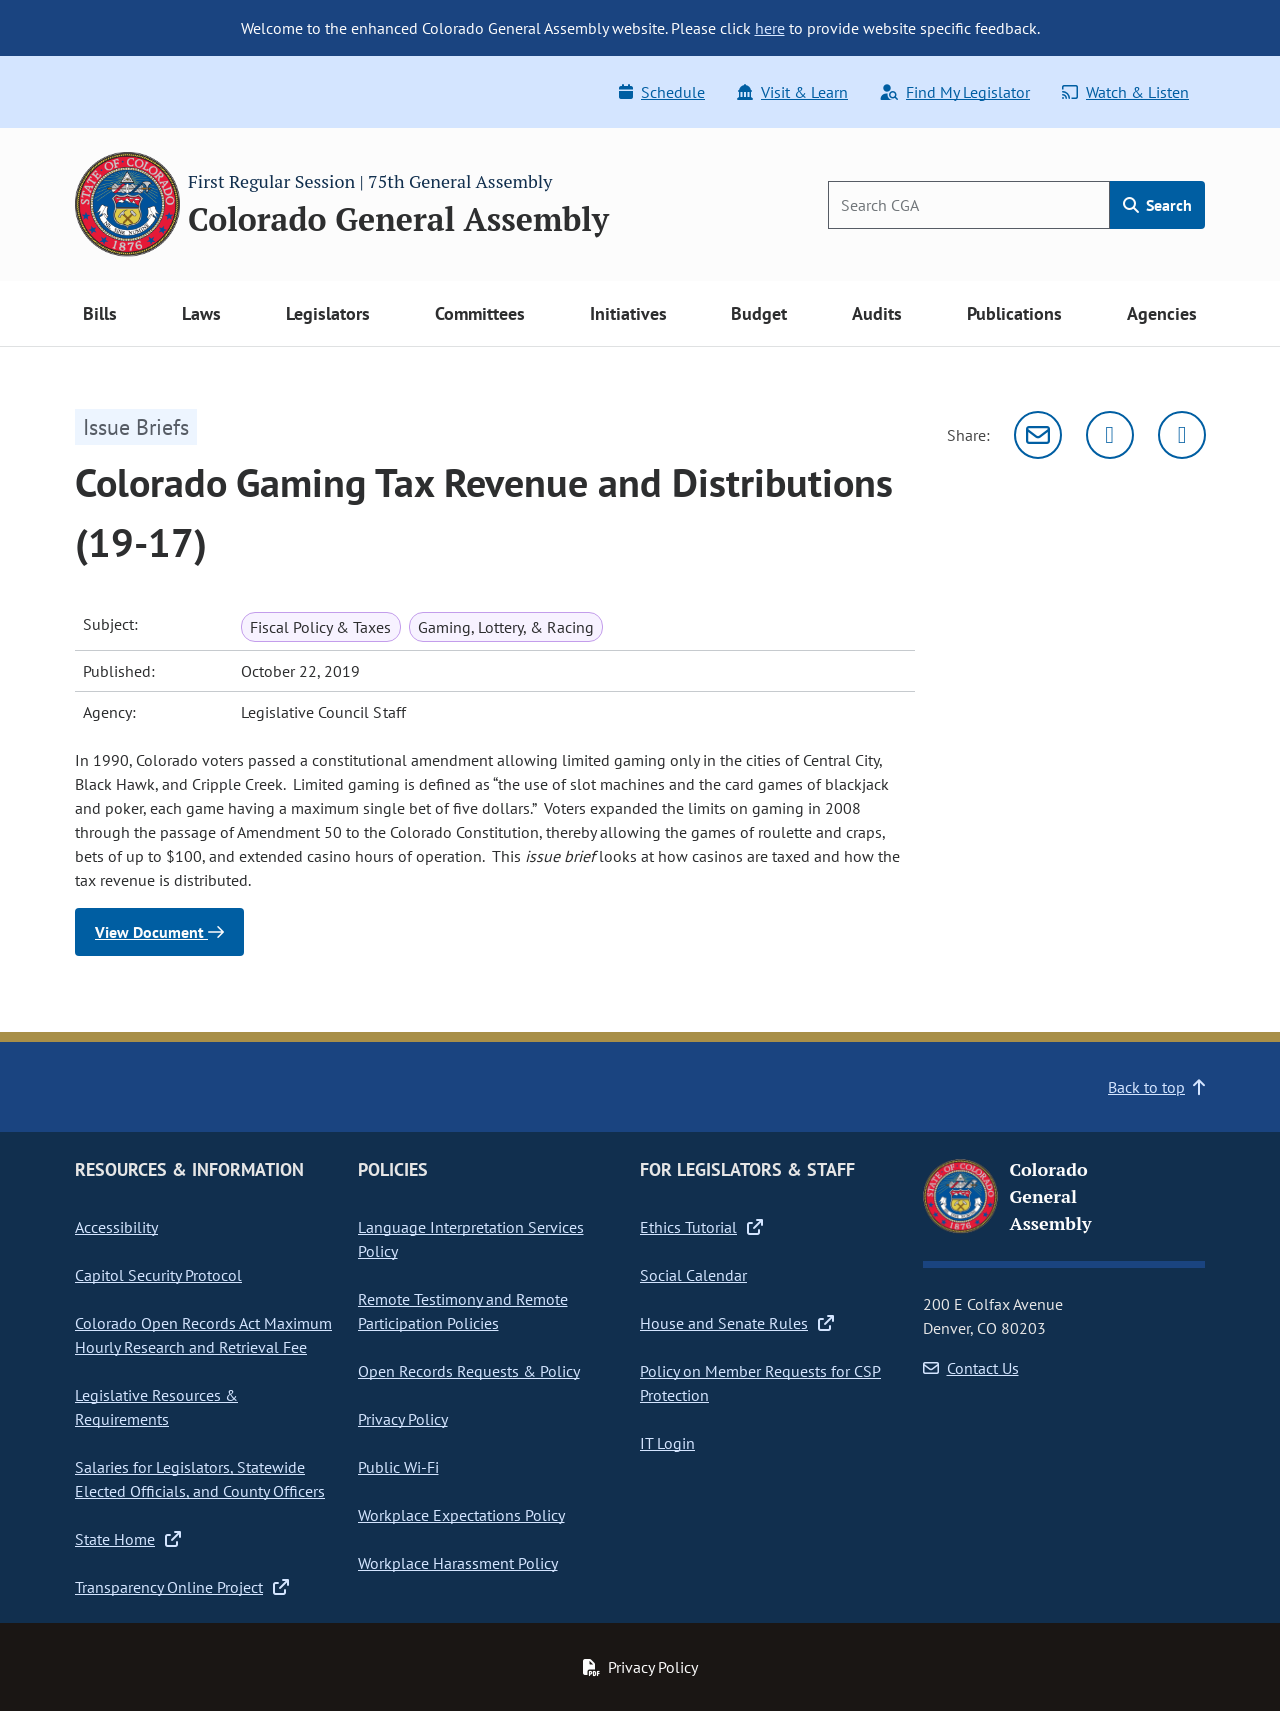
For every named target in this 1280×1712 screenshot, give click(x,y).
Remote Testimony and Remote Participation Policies (463, 1311)
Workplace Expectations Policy (461, 1515)
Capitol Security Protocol (158, 1275)
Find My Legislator (955, 92)
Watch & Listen (1125, 92)
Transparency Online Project (182, 1587)
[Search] (969, 205)
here (770, 28)
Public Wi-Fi (398, 1467)
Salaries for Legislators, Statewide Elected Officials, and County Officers (200, 1479)
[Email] (1038, 435)
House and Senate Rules (737, 1323)
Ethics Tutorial (701, 1227)
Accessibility (116, 1227)
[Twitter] (1110, 435)
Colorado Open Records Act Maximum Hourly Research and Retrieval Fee (203, 1335)
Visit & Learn (792, 92)
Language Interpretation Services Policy (471, 1239)
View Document (159, 932)
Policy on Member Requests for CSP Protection (760, 1383)
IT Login (667, 1443)
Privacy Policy (403, 1419)
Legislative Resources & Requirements (156, 1407)
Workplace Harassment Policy (458, 1563)
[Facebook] (1182, 435)
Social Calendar (693, 1275)
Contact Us (971, 1368)
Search (1157, 205)
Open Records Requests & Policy (469, 1371)
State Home (128, 1539)
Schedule (662, 92)
